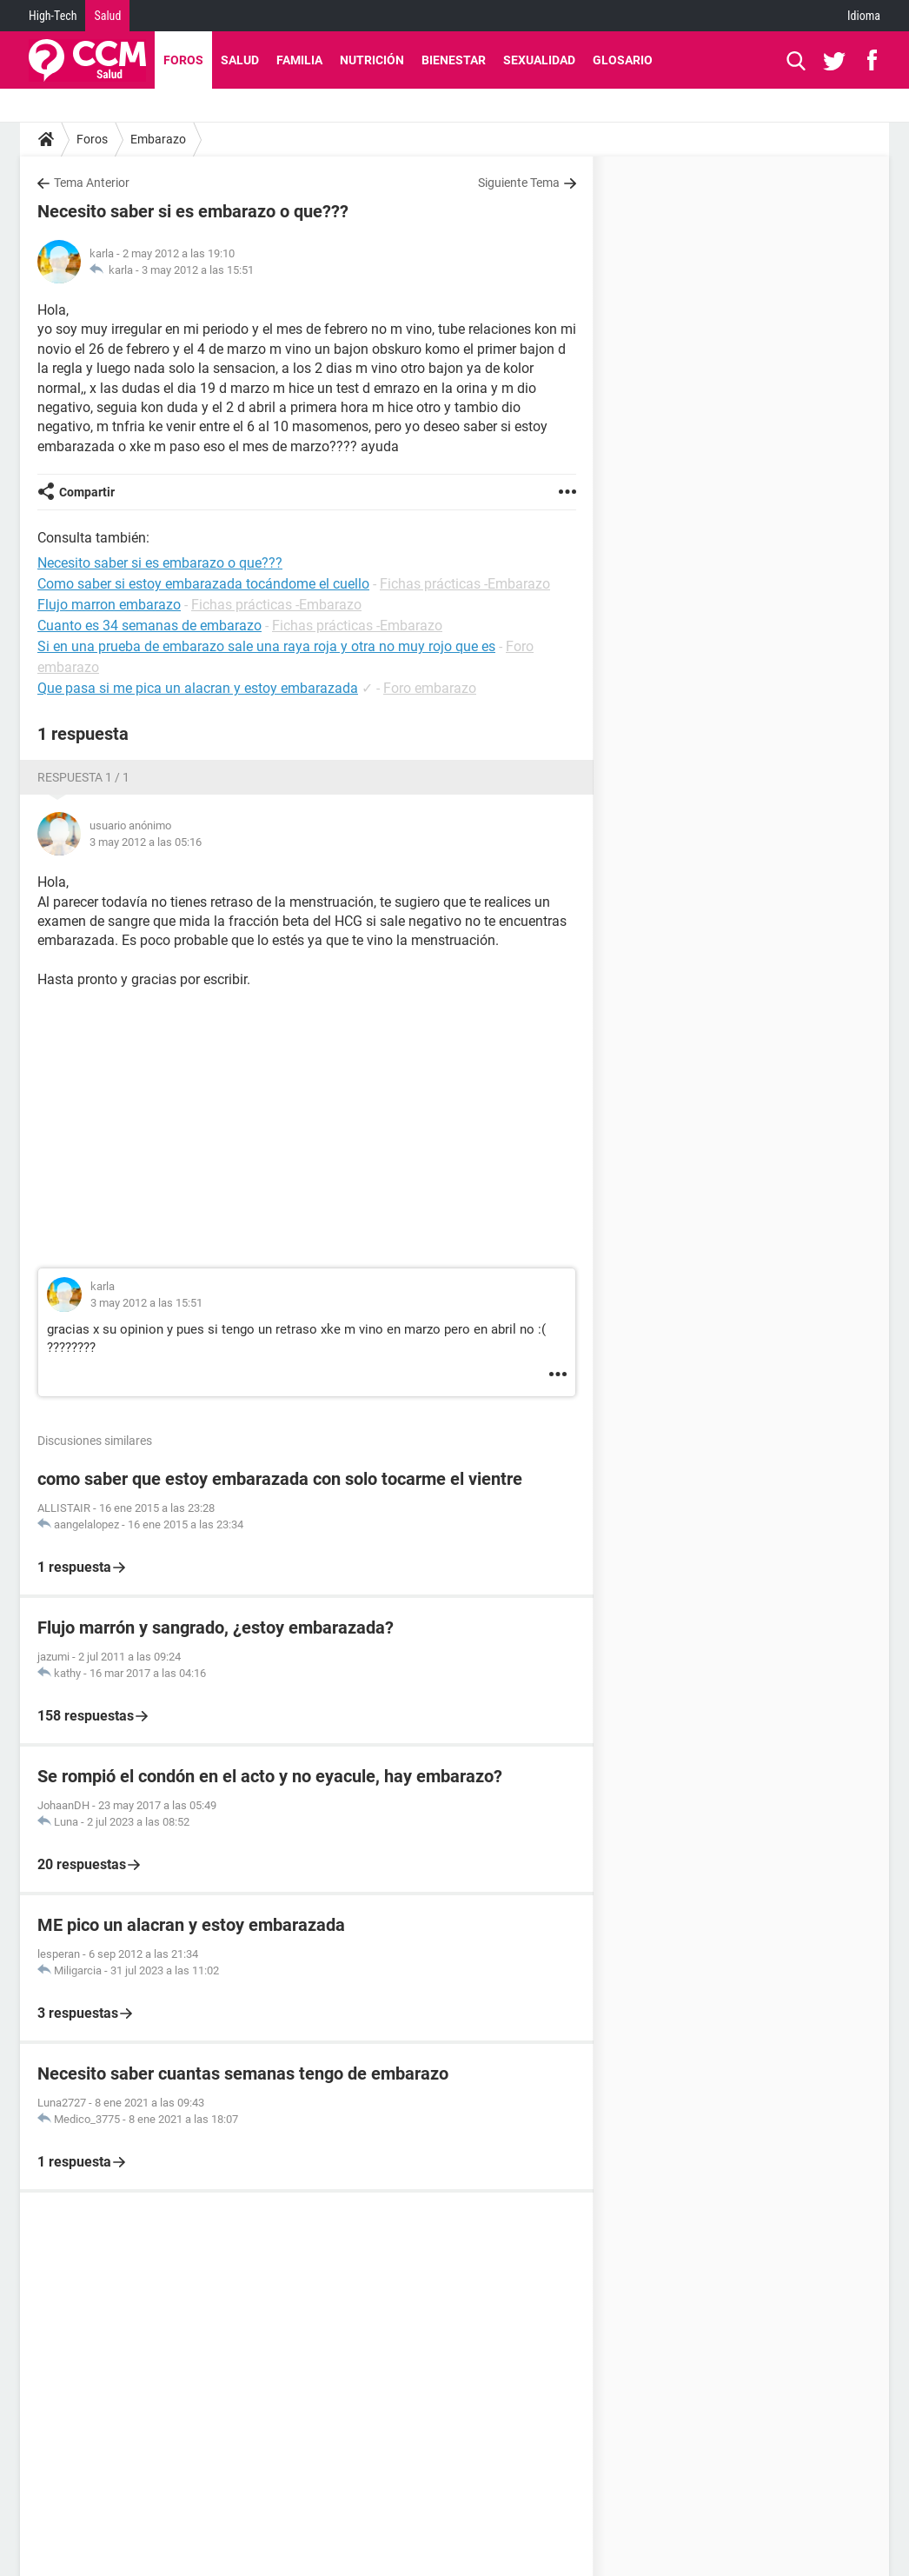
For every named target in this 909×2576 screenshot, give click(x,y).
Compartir (87, 492)
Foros (183, 60)
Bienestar (453, 60)
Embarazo (158, 139)
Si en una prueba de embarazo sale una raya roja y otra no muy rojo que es (266, 646)
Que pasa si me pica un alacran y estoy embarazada (197, 688)
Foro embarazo (429, 688)
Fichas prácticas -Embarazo (465, 584)
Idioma (863, 16)
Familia (299, 60)
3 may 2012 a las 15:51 (198, 269)
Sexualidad (539, 60)
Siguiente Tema (519, 183)
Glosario (623, 60)
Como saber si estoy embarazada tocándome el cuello (203, 584)
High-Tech (52, 16)
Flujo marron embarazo (109, 604)
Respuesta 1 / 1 (83, 777)
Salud (107, 16)
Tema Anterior (91, 183)
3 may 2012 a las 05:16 (146, 842)
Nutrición (372, 60)
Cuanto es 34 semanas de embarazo (149, 625)
